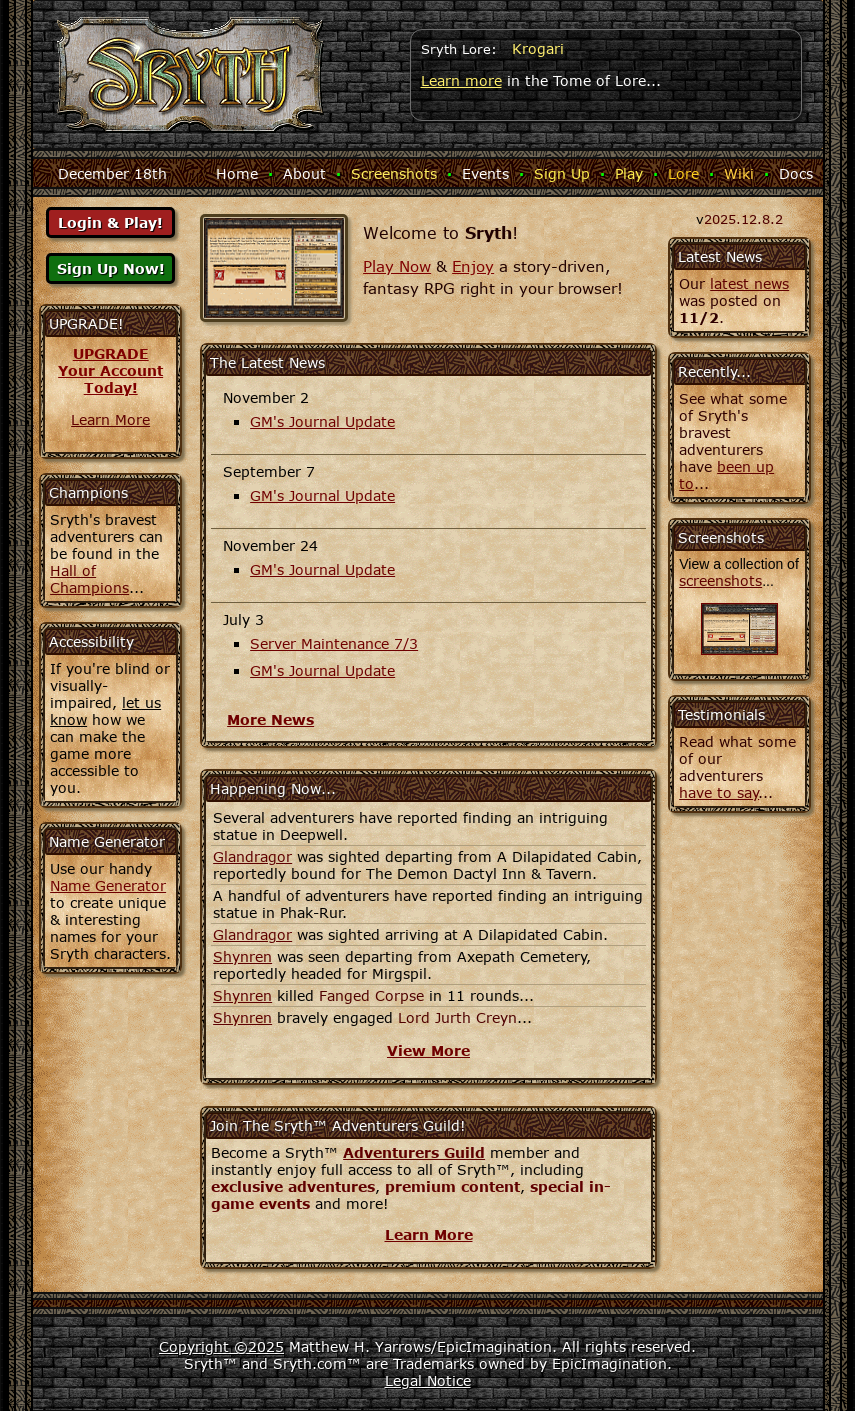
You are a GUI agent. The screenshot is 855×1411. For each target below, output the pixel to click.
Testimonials (721, 714)
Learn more (461, 80)
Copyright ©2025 (221, 1346)
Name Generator (108, 885)
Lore (683, 173)
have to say (719, 792)
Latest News (720, 256)
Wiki (739, 173)
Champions (88, 492)
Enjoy (473, 266)
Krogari (538, 48)
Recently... (714, 371)
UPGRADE (111, 353)
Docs (796, 173)
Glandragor (252, 856)
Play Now (397, 266)
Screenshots (394, 173)
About (304, 173)
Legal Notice (428, 1380)
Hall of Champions (89, 579)
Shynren (242, 956)
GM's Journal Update (322, 421)
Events (485, 173)
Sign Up (562, 173)
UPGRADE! (86, 323)
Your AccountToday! (110, 379)
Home (237, 173)
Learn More (110, 419)
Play (629, 173)
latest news (749, 283)
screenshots (720, 580)
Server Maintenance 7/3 (334, 643)
